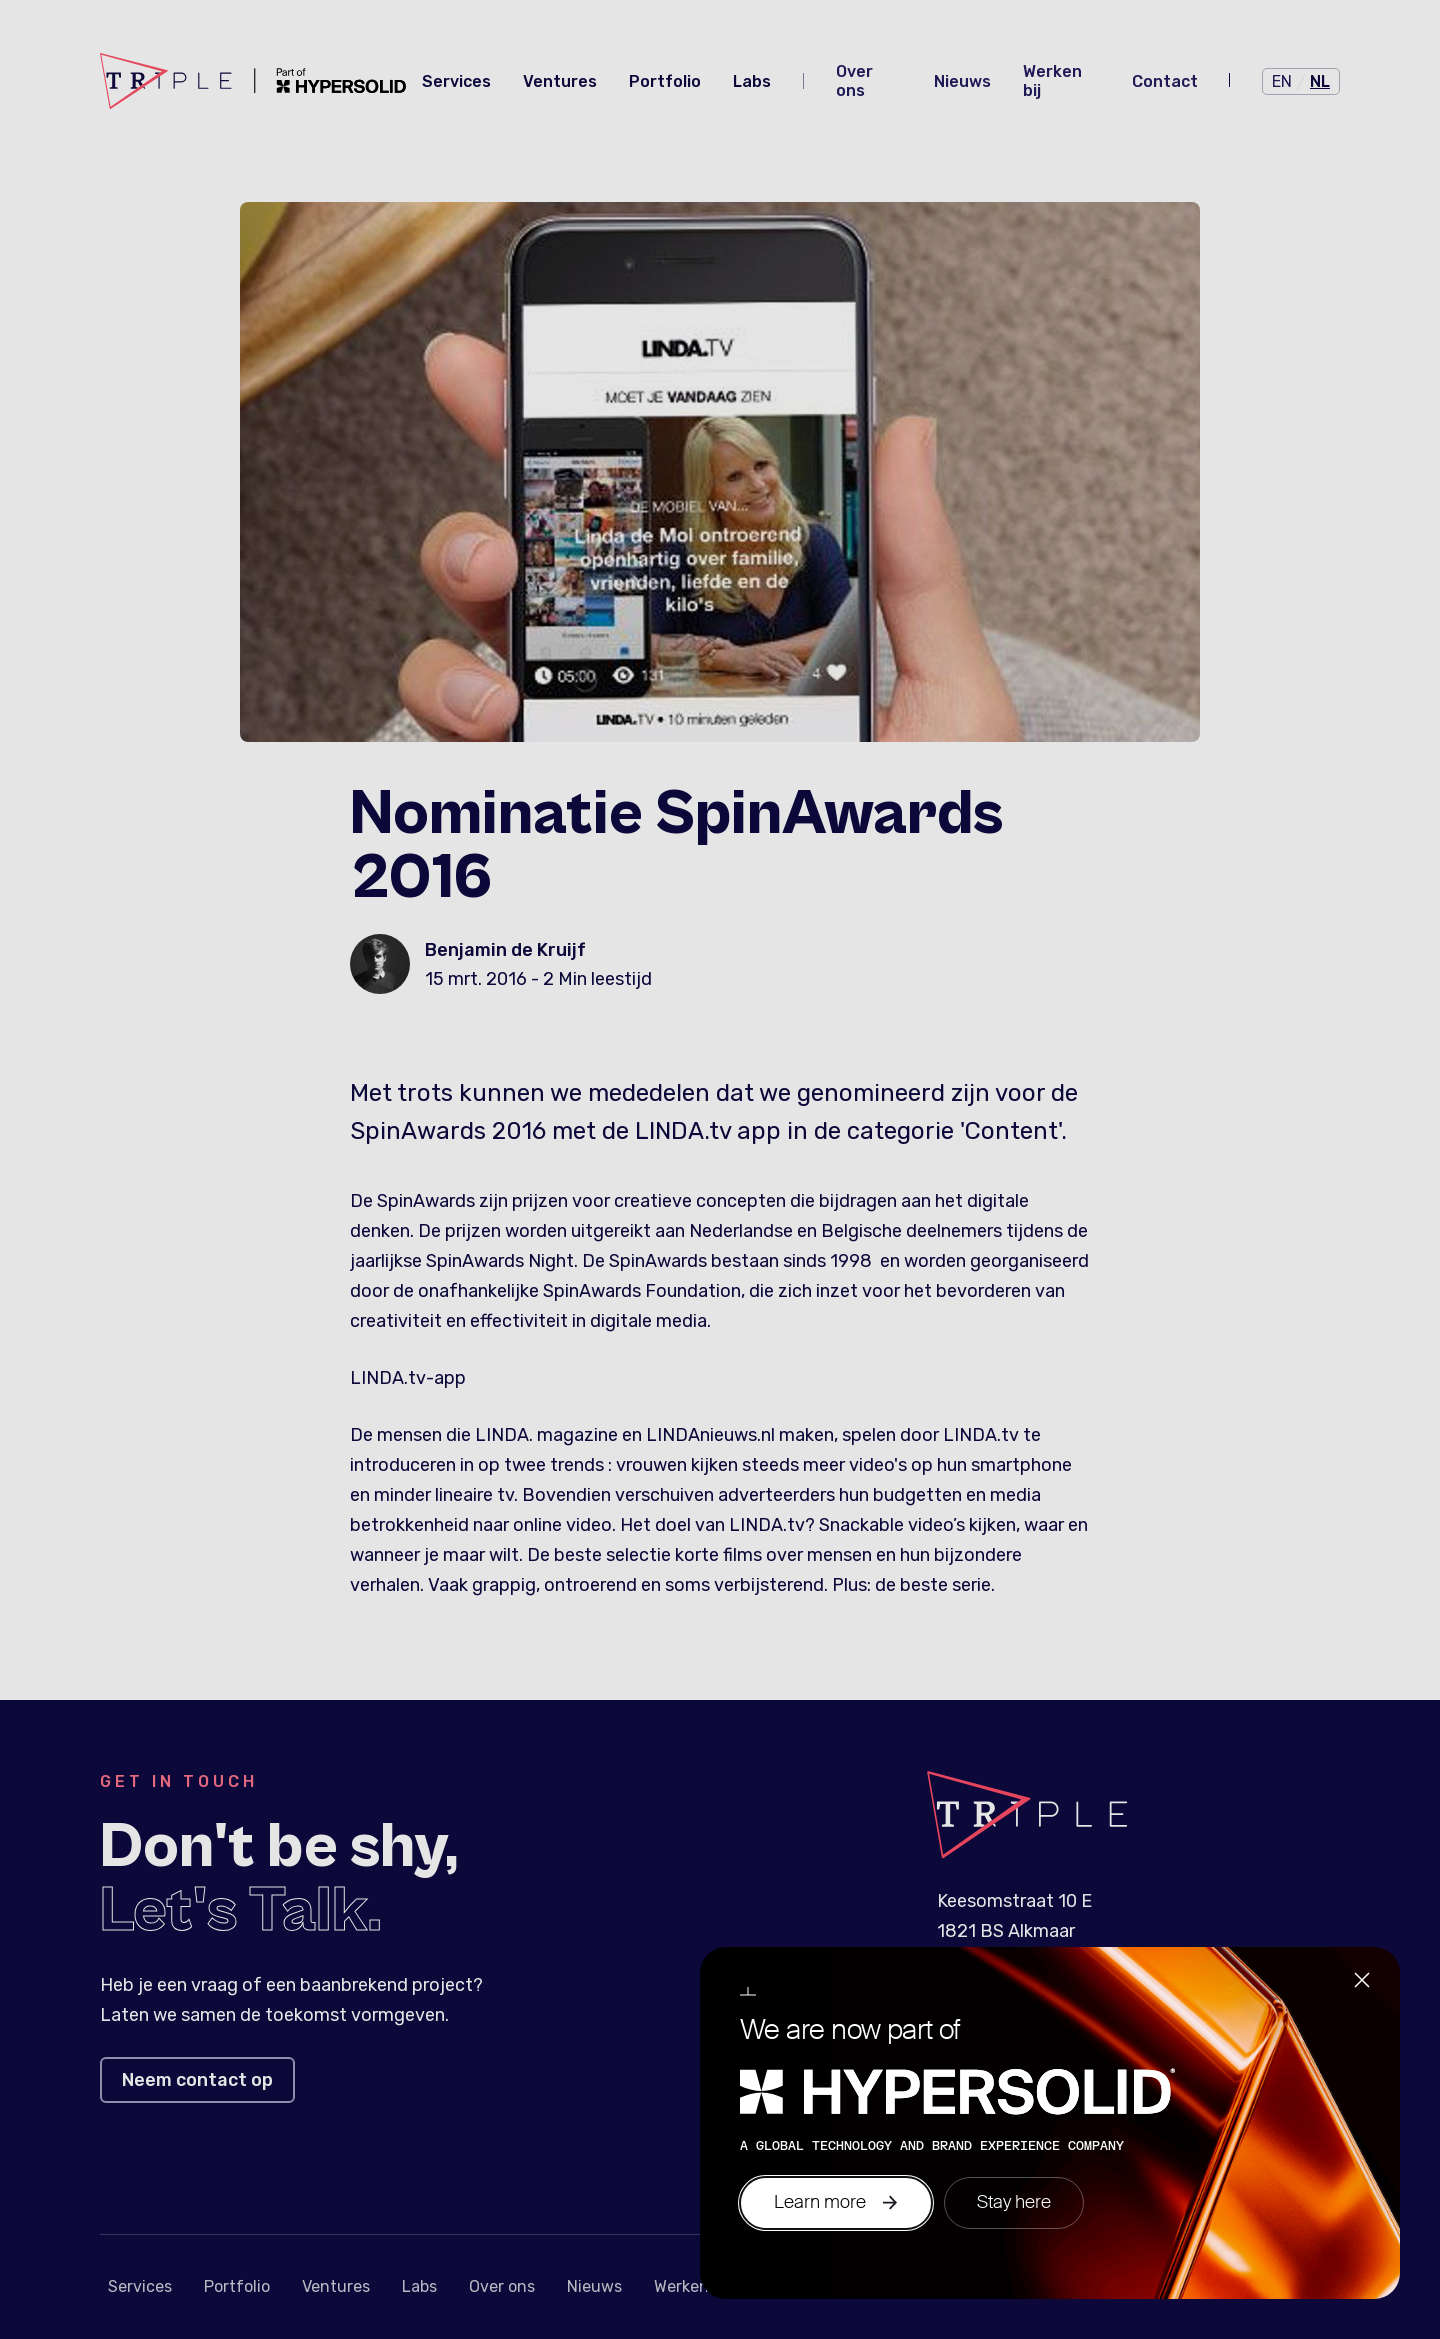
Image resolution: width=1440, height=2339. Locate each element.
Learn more (836, 2202)
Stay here (1014, 2202)
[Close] (1362, 1982)
